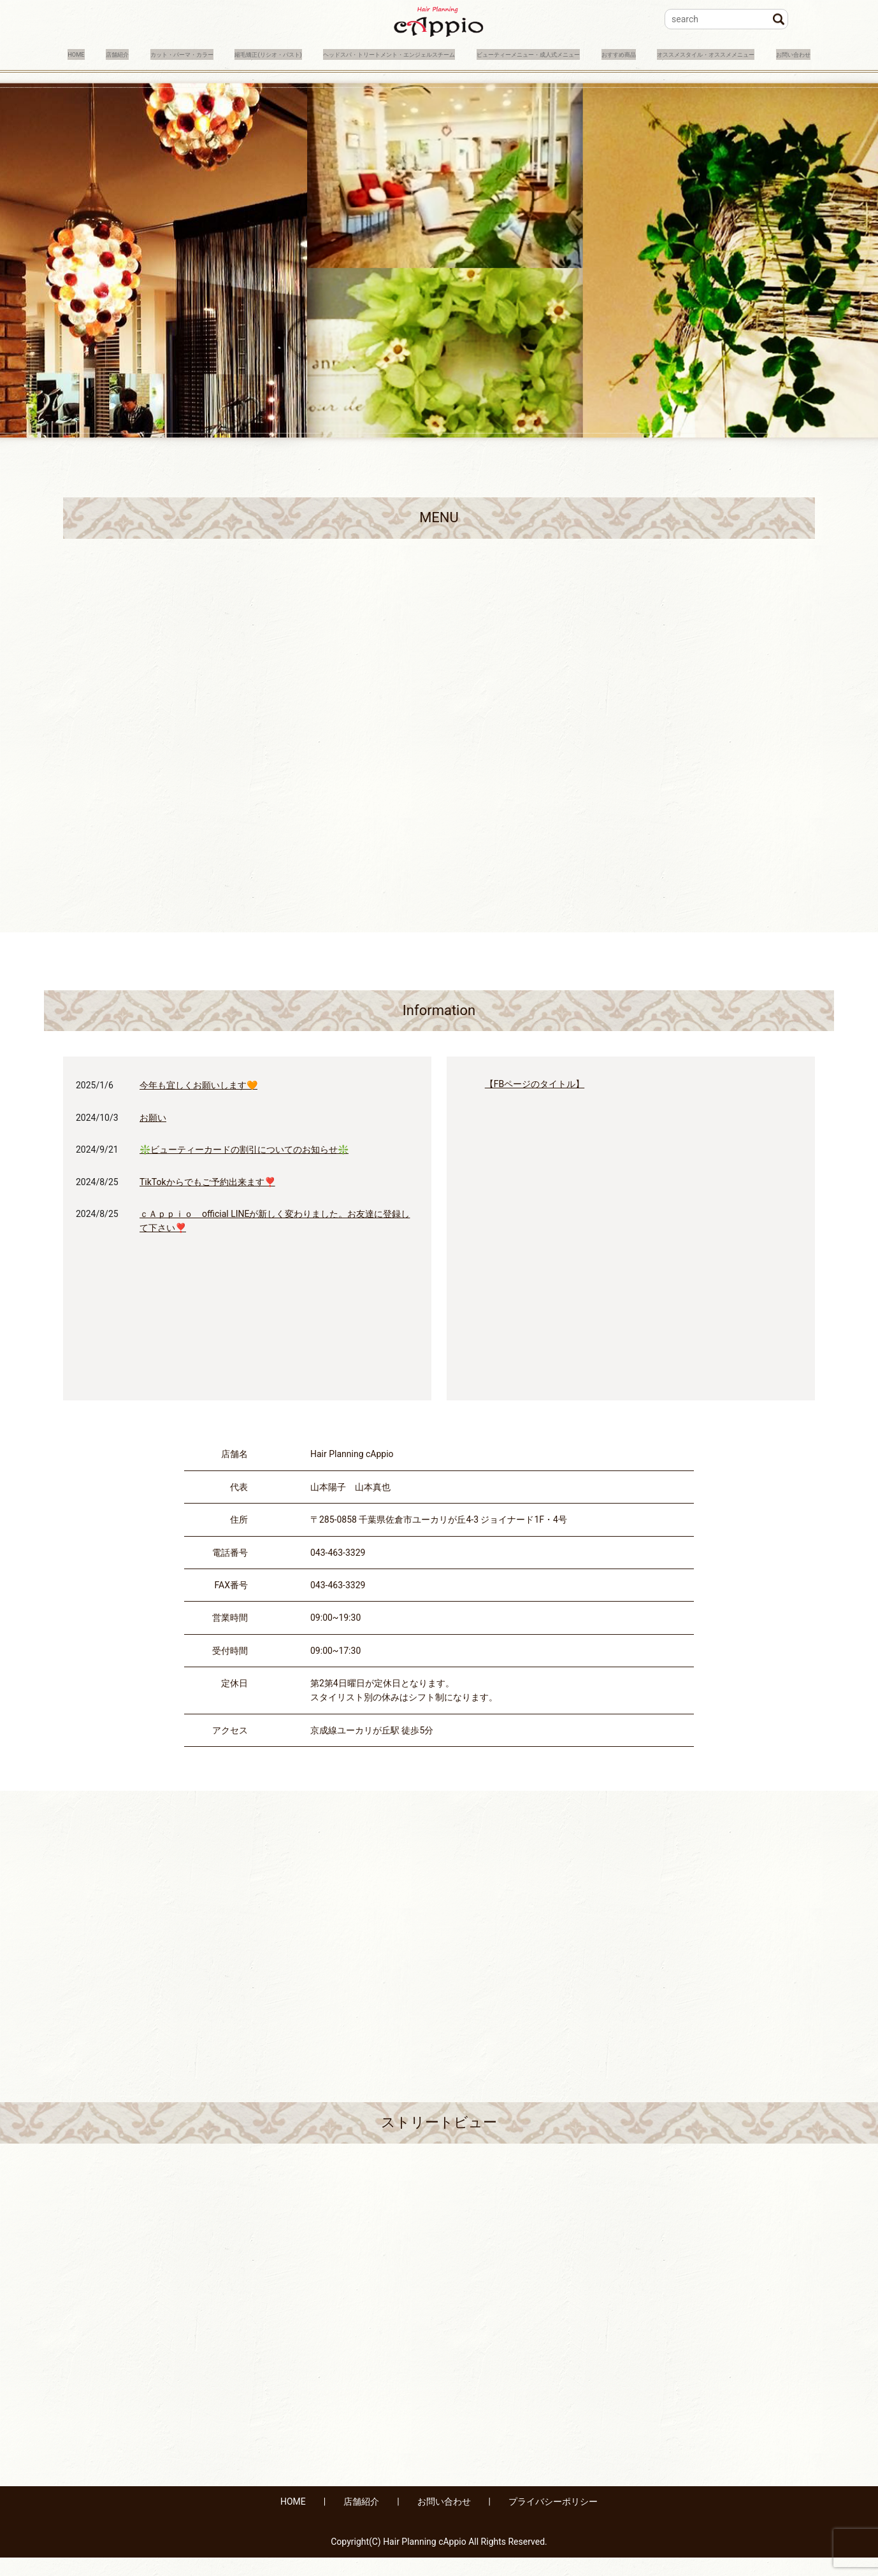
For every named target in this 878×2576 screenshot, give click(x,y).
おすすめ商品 (63, 73)
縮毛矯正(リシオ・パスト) (313, 53)
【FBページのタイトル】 (534, 1103)
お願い (153, 1136)
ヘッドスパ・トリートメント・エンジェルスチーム (488, 53)
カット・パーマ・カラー (190, 53)
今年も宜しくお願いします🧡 (198, 1104)
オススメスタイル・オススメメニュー (188, 73)
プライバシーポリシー (553, 2521)
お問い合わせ (311, 73)
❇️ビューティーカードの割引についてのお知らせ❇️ (244, 1168)
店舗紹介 (102, 53)
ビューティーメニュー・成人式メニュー (693, 53)
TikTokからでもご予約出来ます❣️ (207, 1200)
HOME (49, 53)
